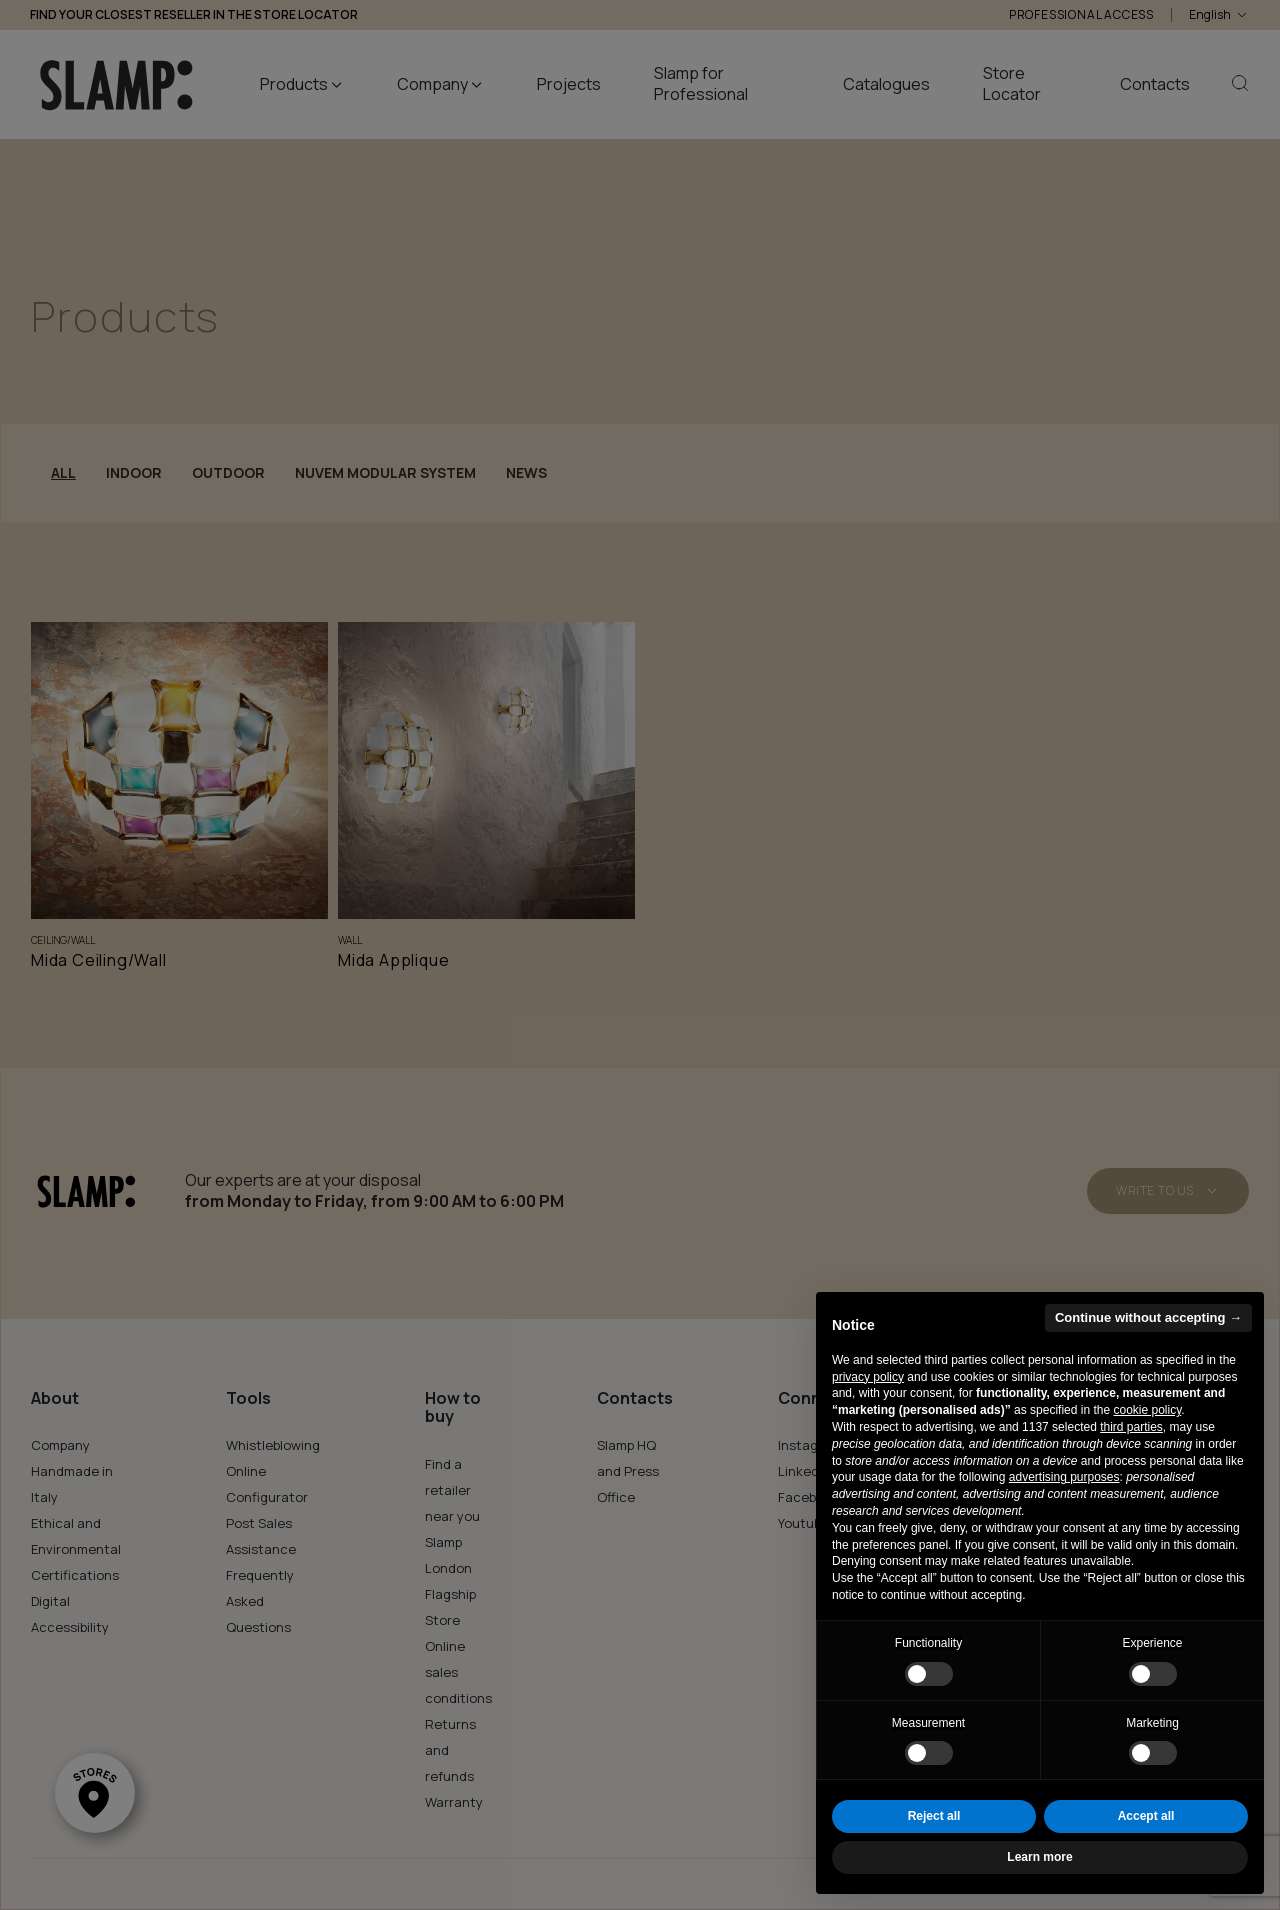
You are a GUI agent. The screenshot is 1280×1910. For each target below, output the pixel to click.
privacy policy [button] (868, 1377)
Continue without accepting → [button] (1148, 1317)
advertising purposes (1064, 1477)
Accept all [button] (1146, 1816)
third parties (1131, 1427)
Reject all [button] (934, 1816)
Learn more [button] (1039, 1857)
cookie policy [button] (1147, 1410)
